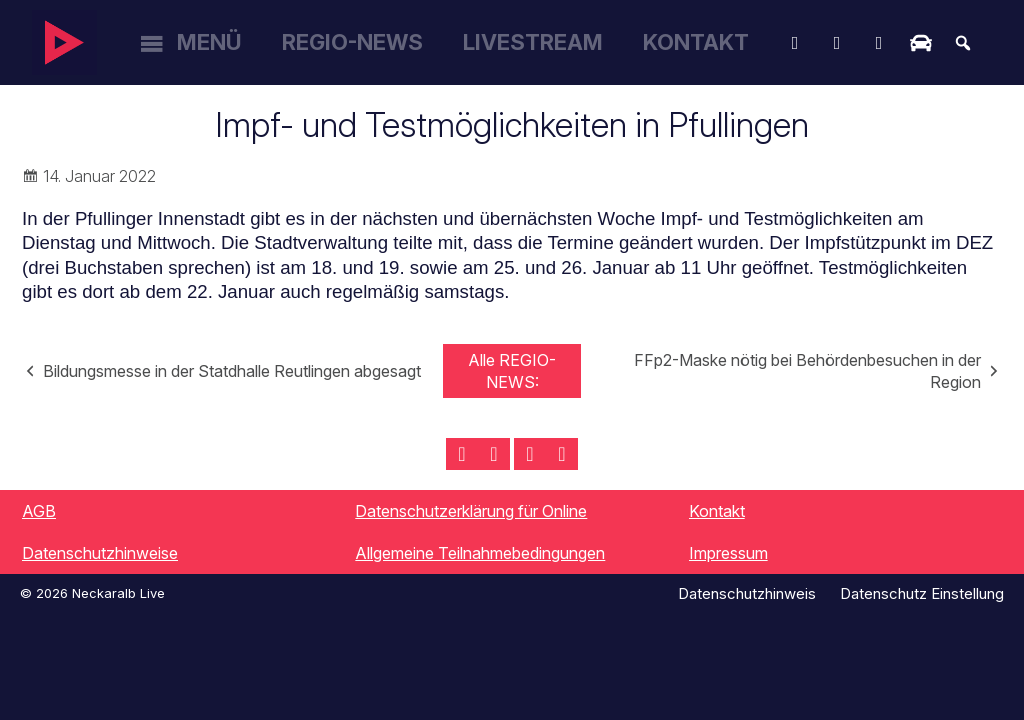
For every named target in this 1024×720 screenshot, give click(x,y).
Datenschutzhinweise (100, 553)
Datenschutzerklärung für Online (471, 511)
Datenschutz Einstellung (922, 593)
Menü (209, 42)
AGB (39, 511)
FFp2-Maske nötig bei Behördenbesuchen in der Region (807, 371)
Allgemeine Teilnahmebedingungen (480, 553)
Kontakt (696, 42)
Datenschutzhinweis (747, 593)
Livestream (533, 42)
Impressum (728, 553)
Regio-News (352, 42)
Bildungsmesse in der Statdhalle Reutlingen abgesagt (232, 371)
